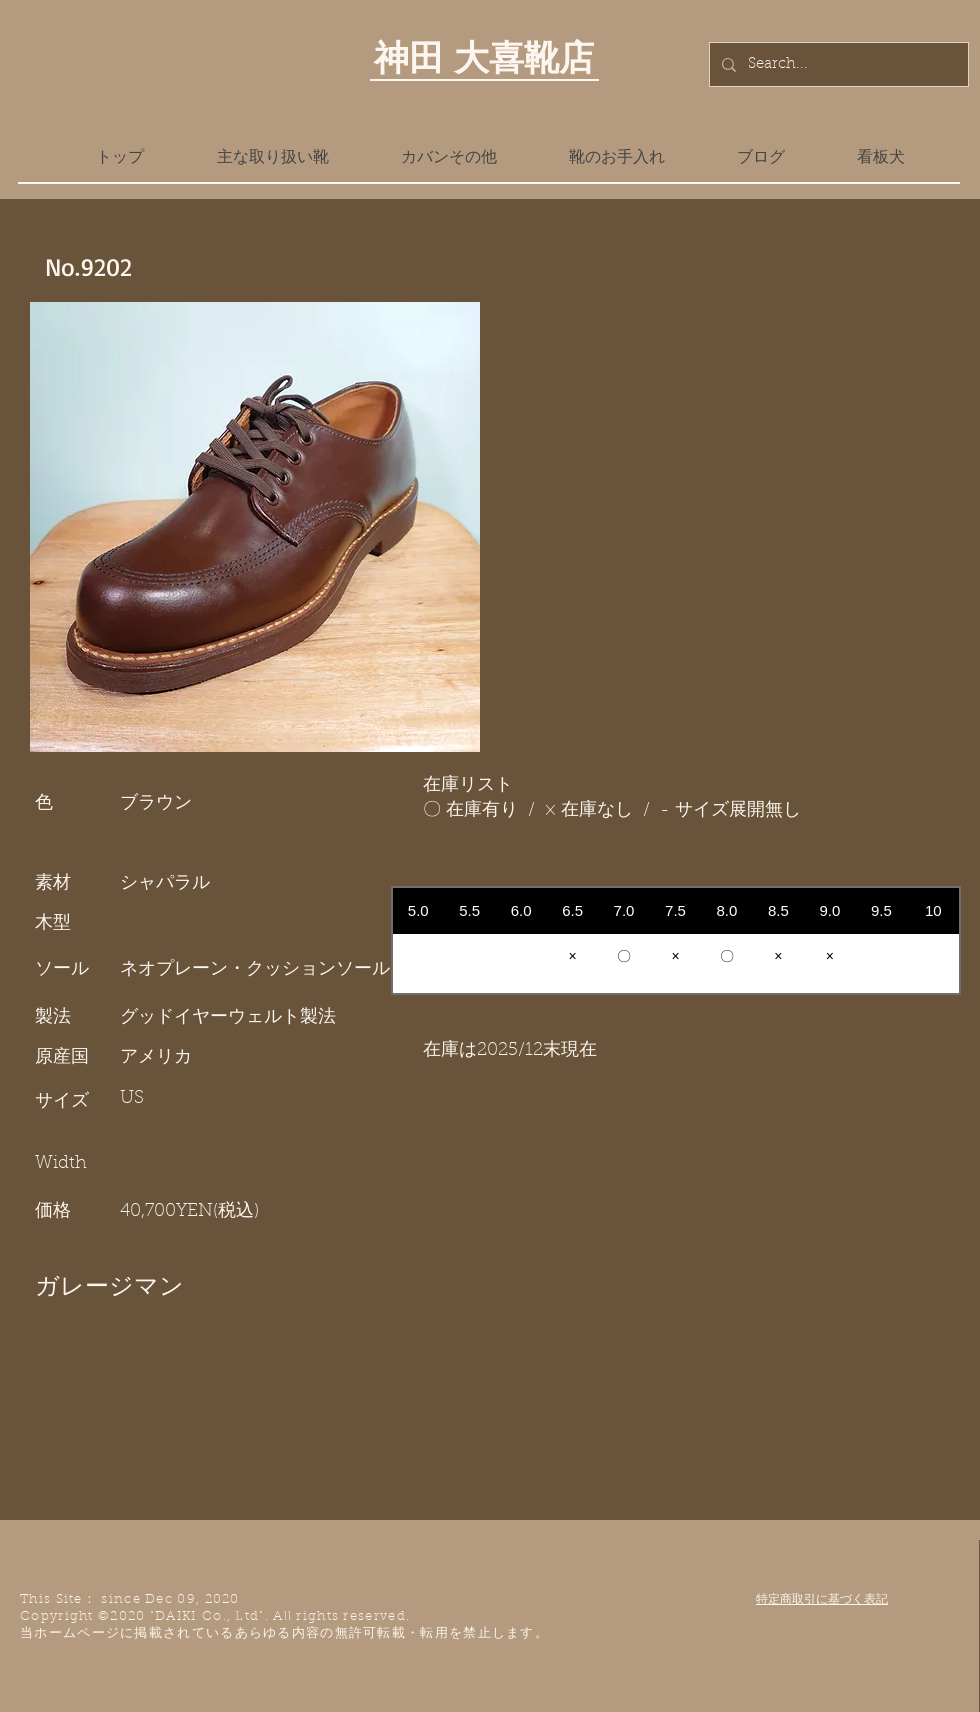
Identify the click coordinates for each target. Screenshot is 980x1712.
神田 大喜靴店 (484, 57)
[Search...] (837, 64)
